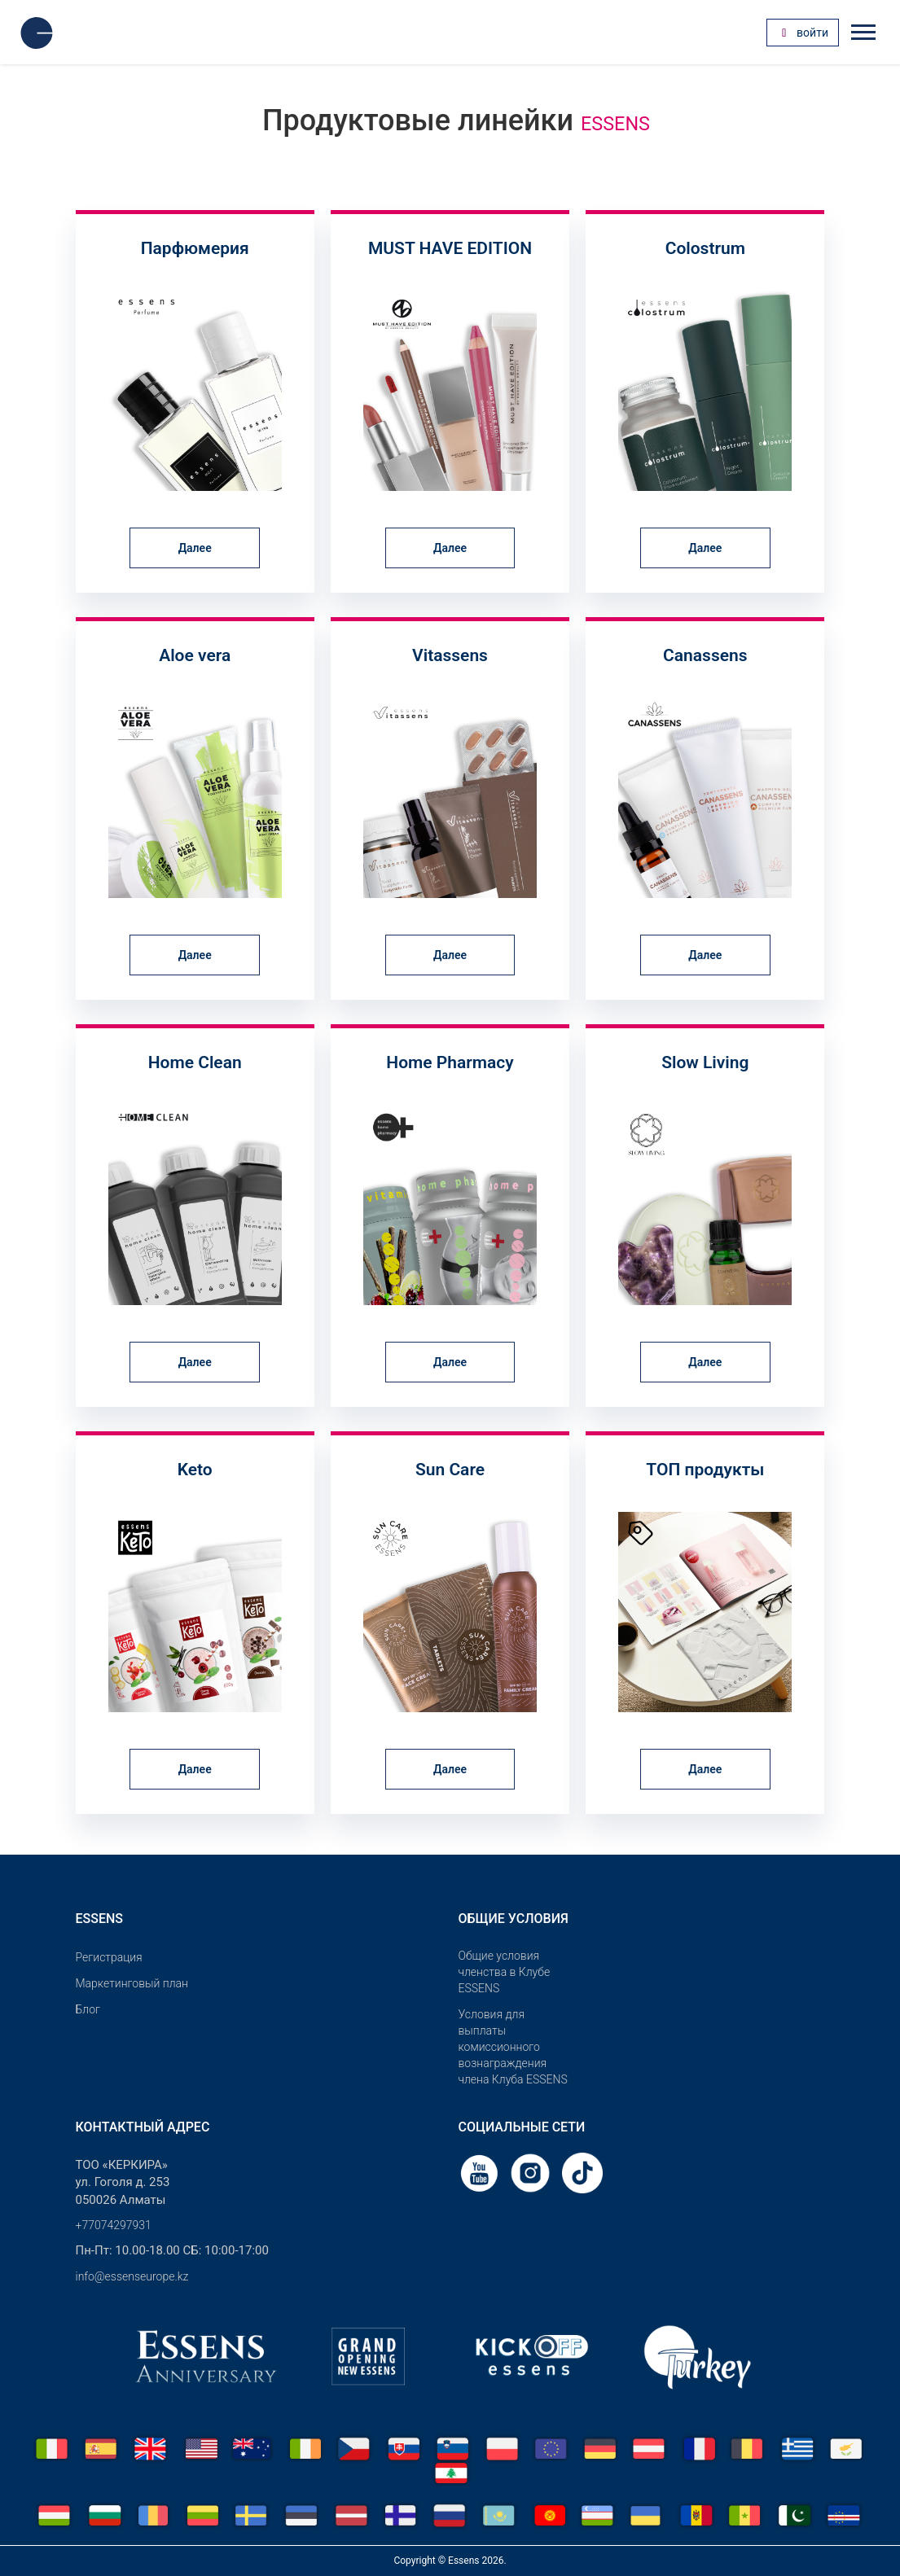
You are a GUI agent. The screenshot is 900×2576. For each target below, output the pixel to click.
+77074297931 (113, 2225)
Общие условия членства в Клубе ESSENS (505, 1972)
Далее (195, 547)
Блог (88, 2009)
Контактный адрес (143, 2127)
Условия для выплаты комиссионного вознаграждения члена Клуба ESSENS (513, 2047)
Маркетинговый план (132, 1983)
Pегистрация (109, 1957)
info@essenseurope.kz (132, 2276)
